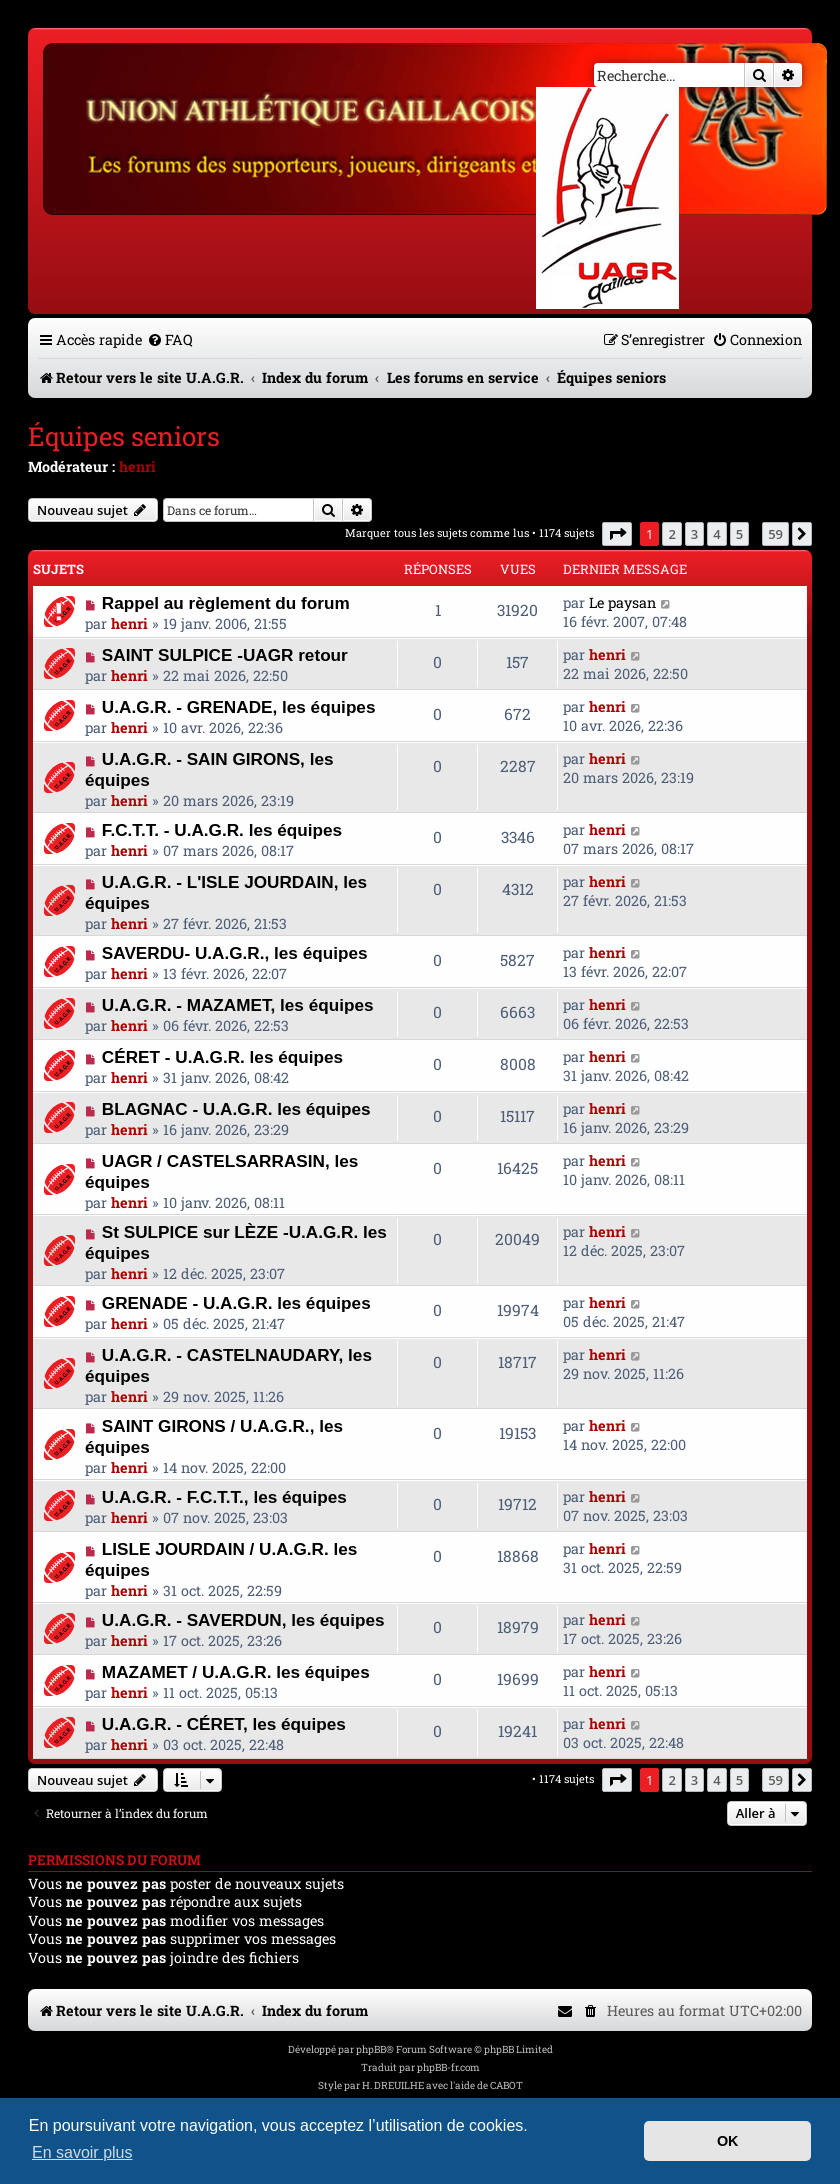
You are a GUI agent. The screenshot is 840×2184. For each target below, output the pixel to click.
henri (137, 466)
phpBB (371, 2049)
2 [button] (671, 534)
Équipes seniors (124, 436)
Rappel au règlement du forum (226, 603)
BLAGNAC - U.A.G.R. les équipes (236, 1109)
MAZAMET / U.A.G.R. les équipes (236, 1672)
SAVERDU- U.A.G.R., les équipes (235, 953)
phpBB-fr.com (448, 2067)
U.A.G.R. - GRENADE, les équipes (239, 707)
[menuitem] (170, 339)
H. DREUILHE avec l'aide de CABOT (442, 2085)
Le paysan (622, 602)
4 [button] (716, 534)
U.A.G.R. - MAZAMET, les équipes (238, 1005)
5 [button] (739, 534)
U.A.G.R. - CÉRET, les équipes (224, 1724)
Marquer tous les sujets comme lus (437, 532)
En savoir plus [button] (82, 2152)
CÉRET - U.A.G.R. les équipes (222, 1057)
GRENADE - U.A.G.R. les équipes (236, 1303)
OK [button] (728, 2141)
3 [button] (694, 534)
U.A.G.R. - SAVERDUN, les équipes (243, 1620)
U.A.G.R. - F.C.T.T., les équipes (224, 1497)
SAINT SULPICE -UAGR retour (225, 655)
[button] (617, 534)
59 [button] (775, 534)
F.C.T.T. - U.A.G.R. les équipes (222, 830)
